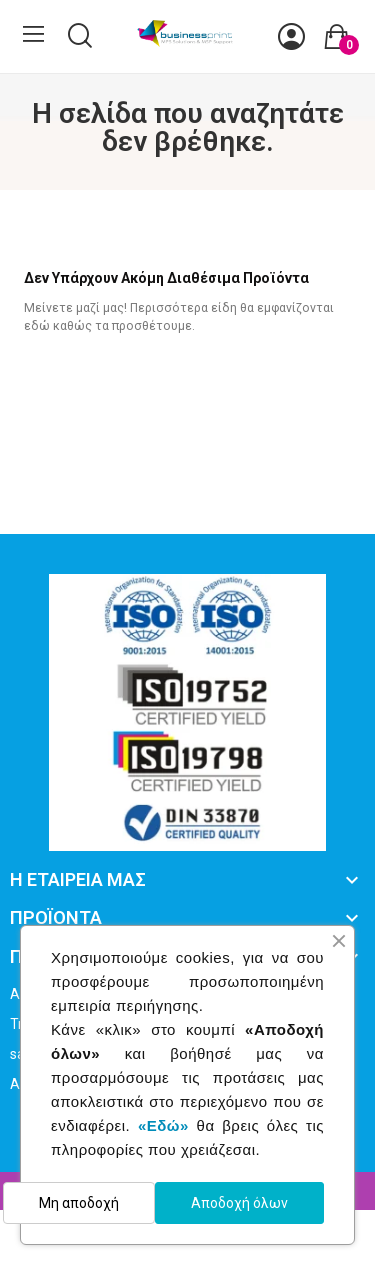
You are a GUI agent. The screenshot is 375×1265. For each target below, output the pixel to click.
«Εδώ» (163, 1125)
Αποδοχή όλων (239, 1203)
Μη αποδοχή (79, 1203)
